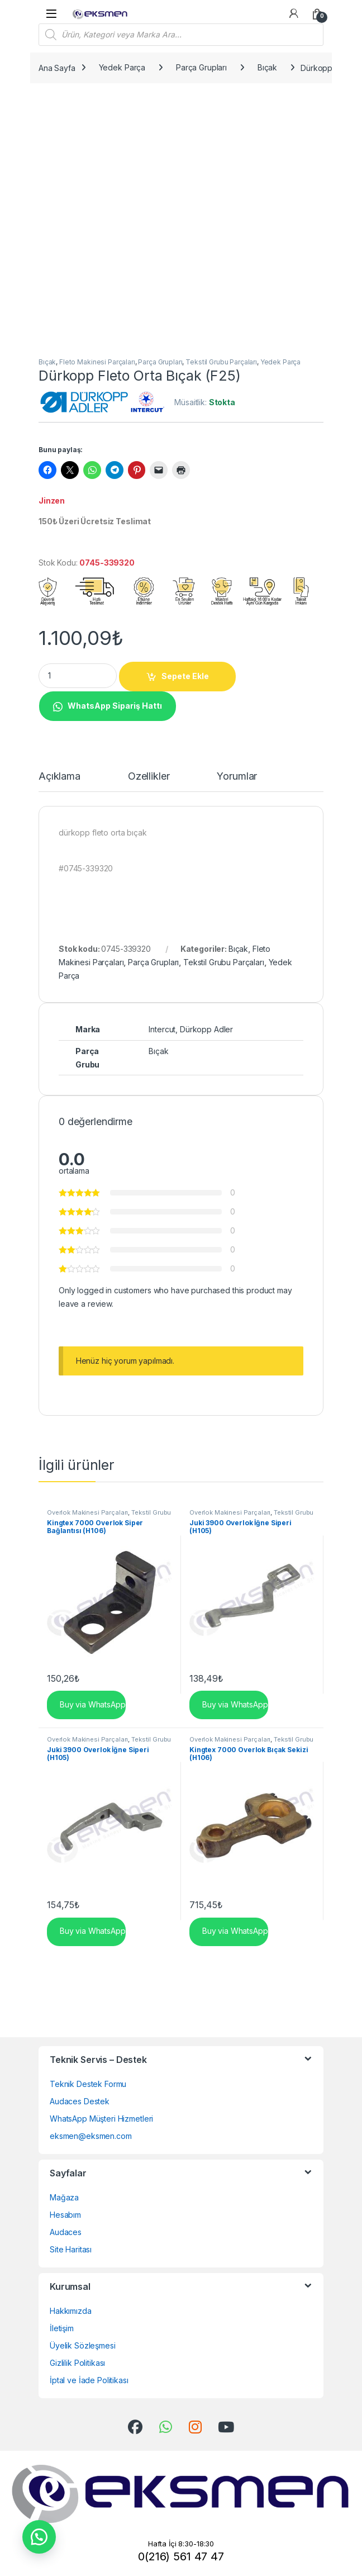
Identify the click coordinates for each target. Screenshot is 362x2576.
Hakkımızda (71, 2311)
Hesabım (65, 2214)
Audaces (66, 2232)
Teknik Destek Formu (88, 2084)
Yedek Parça (122, 67)
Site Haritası (71, 2249)
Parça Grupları (201, 67)
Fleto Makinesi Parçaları (97, 362)
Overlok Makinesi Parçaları (87, 1512)
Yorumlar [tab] (237, 776)
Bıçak (267, 67)
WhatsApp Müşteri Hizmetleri (101, 2118)
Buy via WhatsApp (92, 1704)
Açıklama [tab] (59, 776)
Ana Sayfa (57, 67)
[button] (107, 705)
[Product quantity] (78, 676)
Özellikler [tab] (149, 776)
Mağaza (64, 2197)
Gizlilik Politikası (77, 2363)
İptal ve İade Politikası (89, 2380)
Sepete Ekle (185, 676)
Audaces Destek (79, 2101)
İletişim (62, 2328)
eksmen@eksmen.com (91, 2136)
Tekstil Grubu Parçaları (221, 362)
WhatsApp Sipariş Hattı (115, 705)
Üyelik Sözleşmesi (83, 2345)
